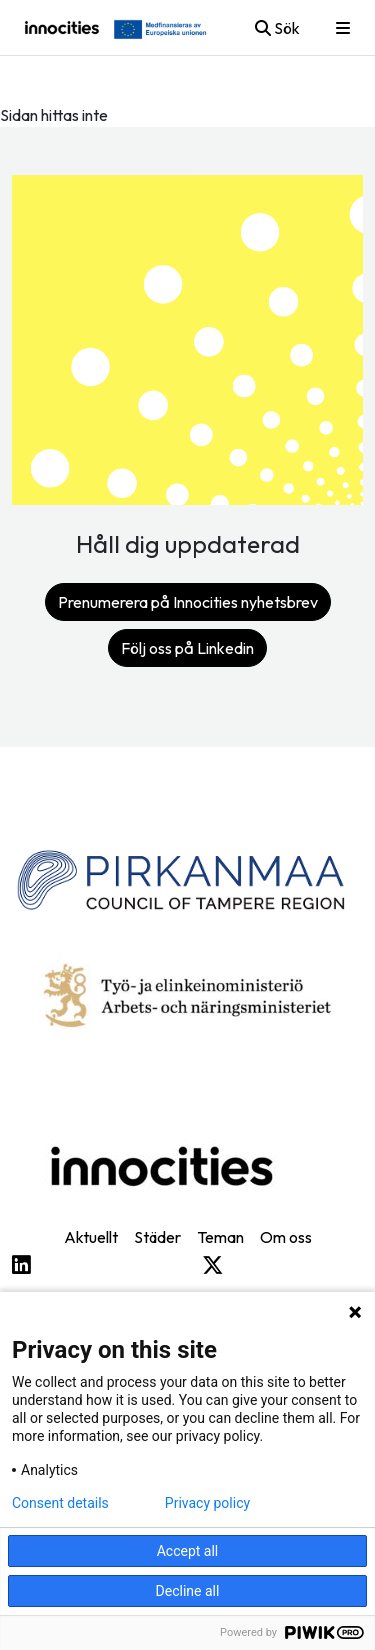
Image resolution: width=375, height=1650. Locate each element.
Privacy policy (207, 1503)
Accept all (188, 1551)
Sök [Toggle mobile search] (277, 28)
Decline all (188, 1591)
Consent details (60, 1503)
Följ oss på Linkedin (187, 648)
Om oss (286, 1237)
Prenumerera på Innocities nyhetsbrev (188, 602)
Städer (157, 1237)
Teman (220, 1237)
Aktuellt (91, 1237)
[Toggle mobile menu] (343, 28)
